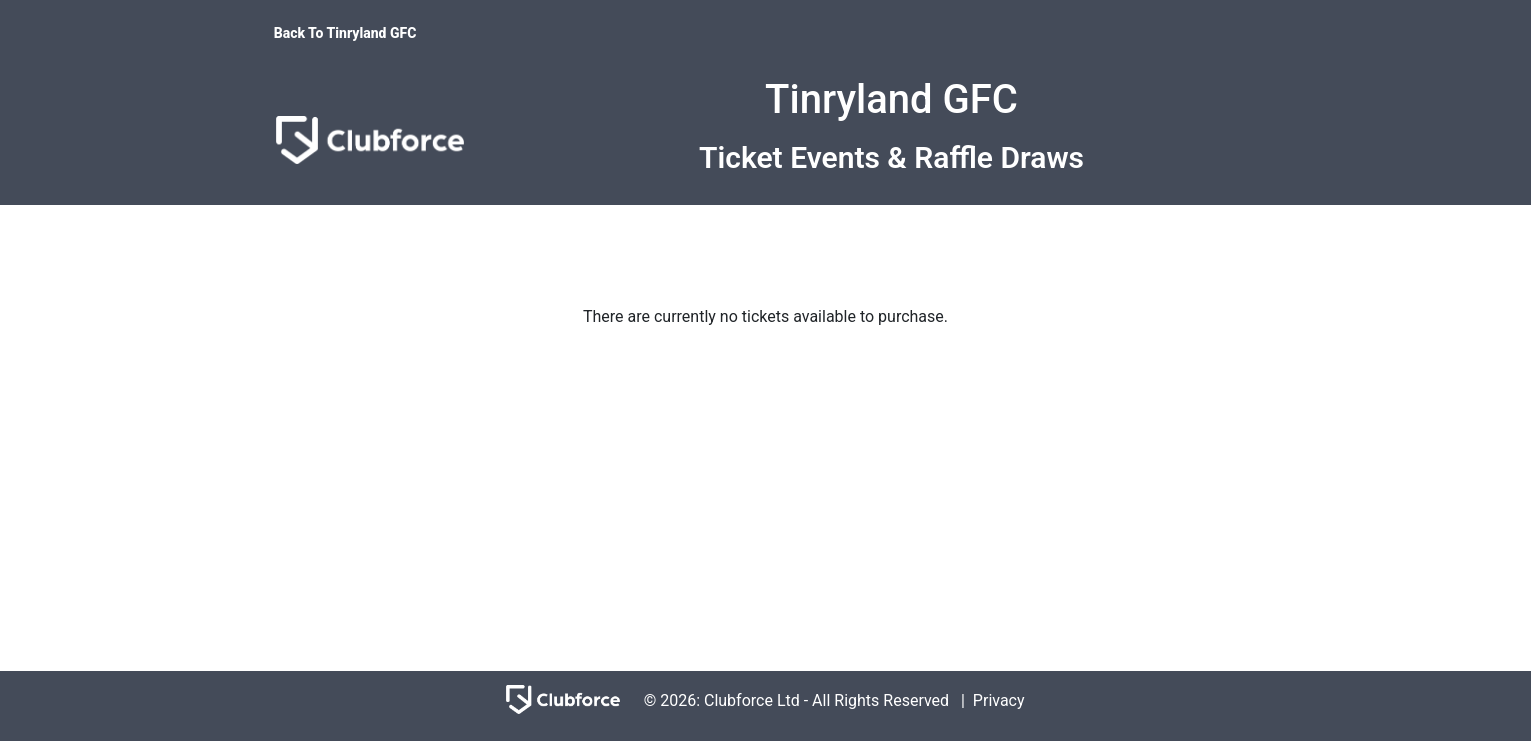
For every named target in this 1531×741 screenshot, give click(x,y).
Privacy (999, 700)
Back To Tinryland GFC (345, 33)
